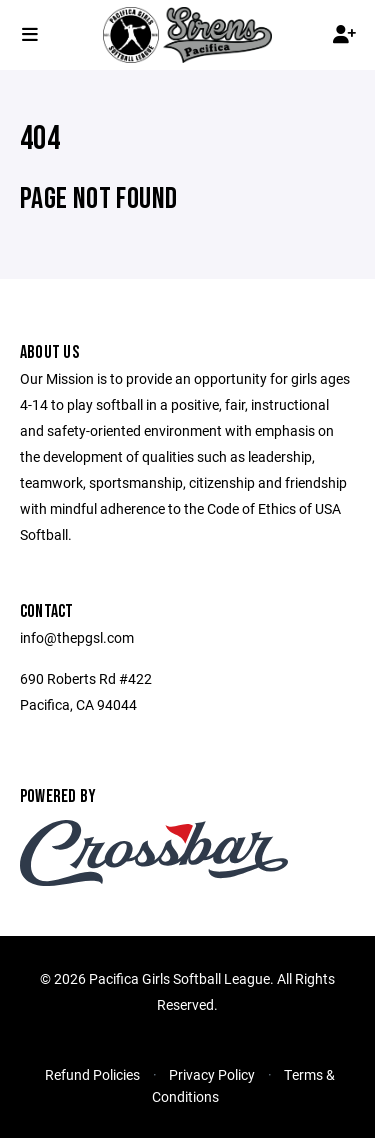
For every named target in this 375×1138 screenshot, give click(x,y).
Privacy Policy (212, 1074)
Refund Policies (92, 1074)
